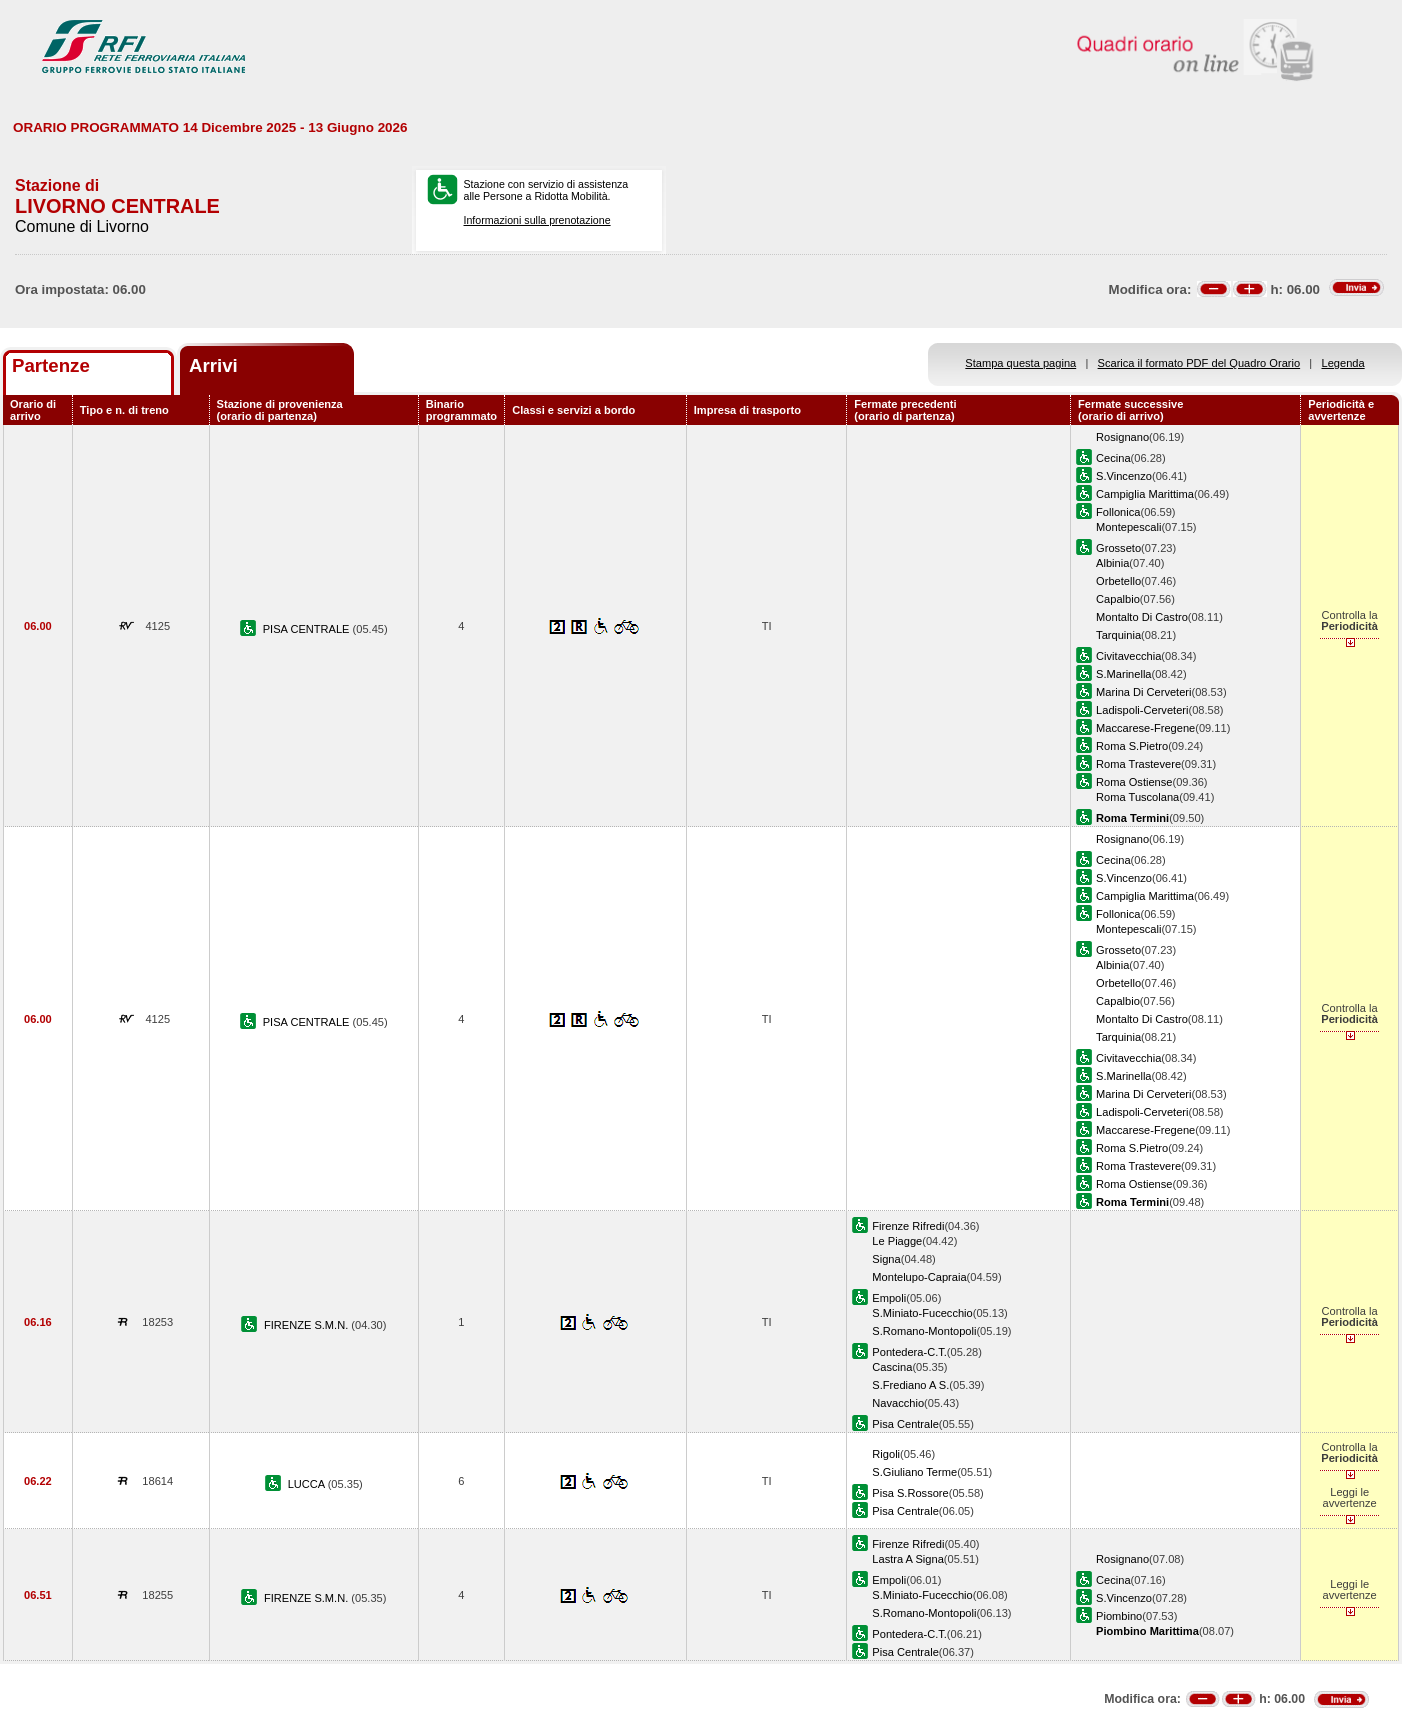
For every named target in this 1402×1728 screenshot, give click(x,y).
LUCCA (308, 1484)
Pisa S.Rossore (910, 1493)
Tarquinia (1118, 635)
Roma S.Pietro (1132, 746)
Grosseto (1118, 548)
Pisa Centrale (905, 1424)
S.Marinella (1123, 674)
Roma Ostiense (1134, 782)
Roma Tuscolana (1137, 797)
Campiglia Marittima (1145, 494)
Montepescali (1128, 527)
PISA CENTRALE (308, 629)
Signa (886, 1259)
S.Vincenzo (1124, 476)
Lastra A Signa (907, 1559)
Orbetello (1118, 581)
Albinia (1112, 563)
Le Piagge (897, 1241)
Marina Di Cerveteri (1143, 692)
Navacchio (898, 1403)
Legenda (1343, 363)
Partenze (51, 365)
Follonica (1118, 512)
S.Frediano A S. (910, 1385)
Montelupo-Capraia (919, 1277)
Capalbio (1118, 599)
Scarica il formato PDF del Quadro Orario (1199, 363)
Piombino (1119, 1616)
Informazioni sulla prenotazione (537, 220)
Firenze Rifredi (908, 1226)
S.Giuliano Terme (914, 1472)
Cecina (1113, 458)
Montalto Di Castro (1142, 617)
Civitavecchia (1128, 656)
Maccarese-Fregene (1145, 728)
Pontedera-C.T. (909, 1352)
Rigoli (886, 1454)
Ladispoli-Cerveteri (1142, 710)
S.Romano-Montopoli (924, 1331)
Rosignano (1122, 437)
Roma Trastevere (1138, 764)
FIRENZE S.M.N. (307, 1325)
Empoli (889, 1298)
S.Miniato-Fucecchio (922, 1313)
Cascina (892, 1367)
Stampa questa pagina (1020, 363)
